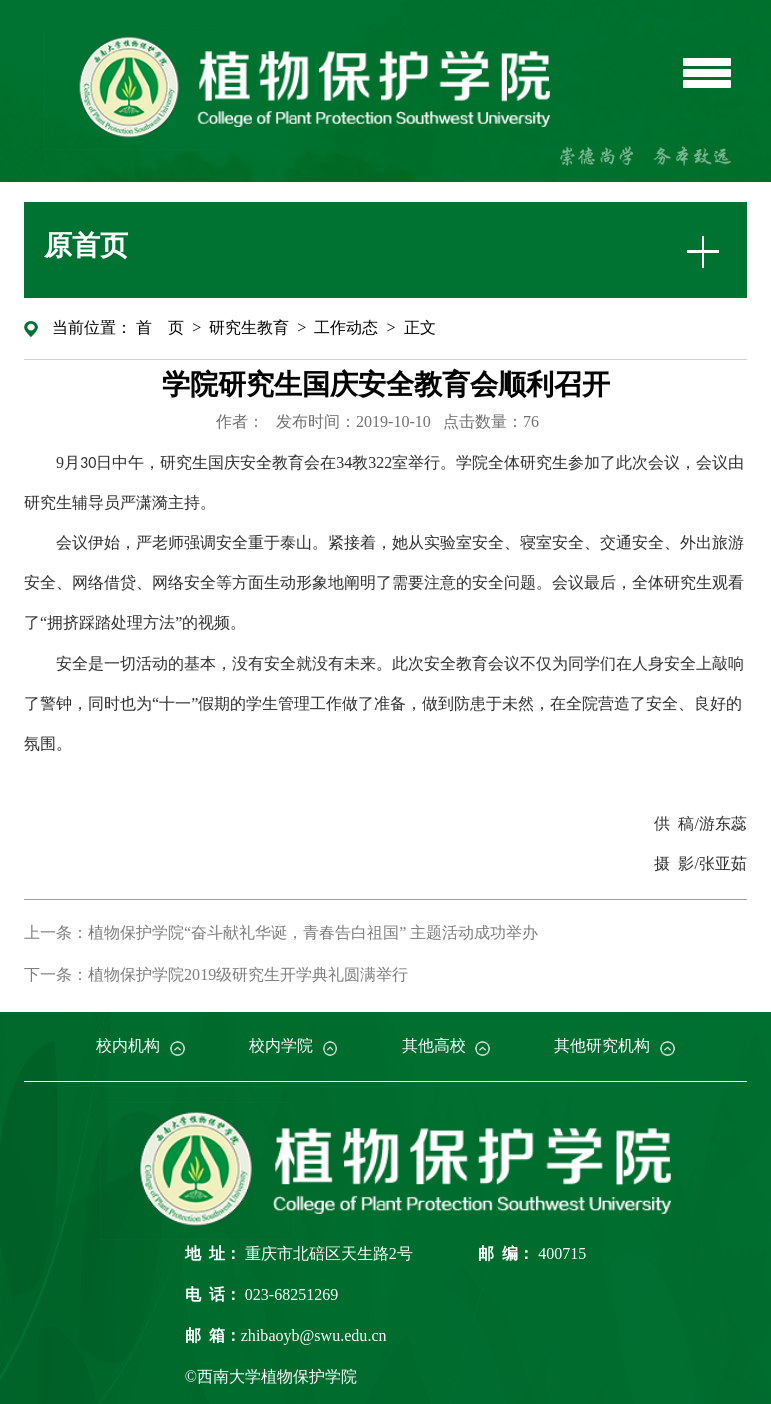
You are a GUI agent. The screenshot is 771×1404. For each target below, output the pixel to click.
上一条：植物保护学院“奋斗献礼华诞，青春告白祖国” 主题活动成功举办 (281, 932)
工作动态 (346, 327)
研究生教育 (249, 327)
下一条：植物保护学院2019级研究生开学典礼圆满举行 (216, 974)
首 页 (160, 327)
